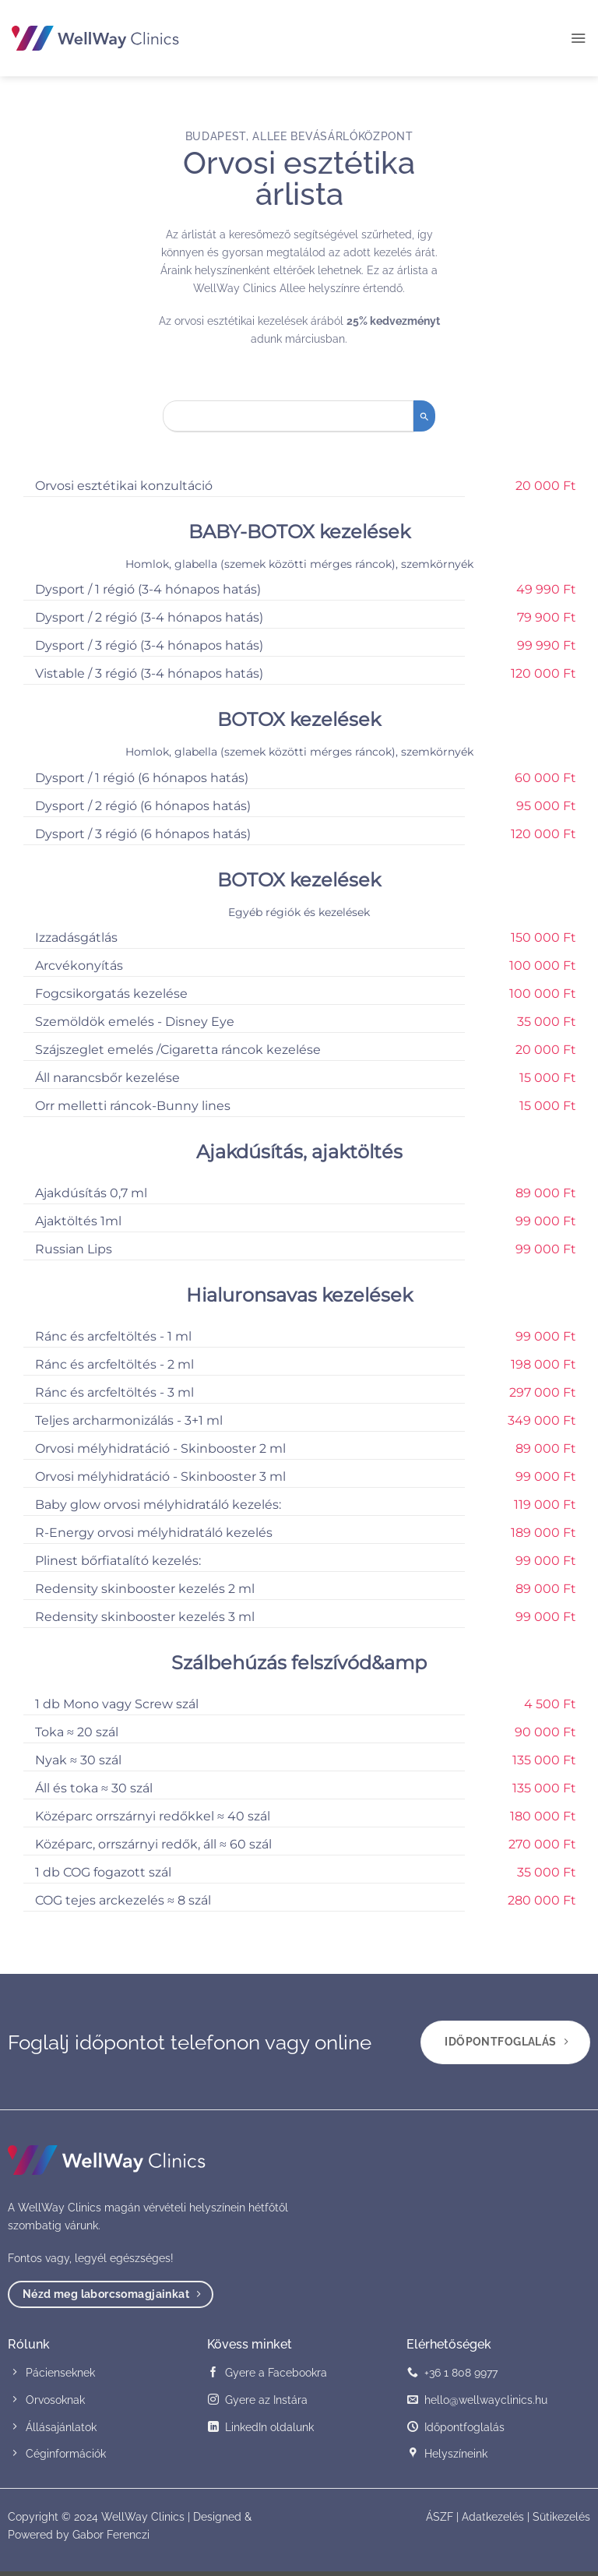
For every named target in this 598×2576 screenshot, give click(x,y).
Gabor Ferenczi (111, 2539)
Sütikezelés (561, 2521)
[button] (577, 38)
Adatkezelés (493, 2521)
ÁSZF (439, 2521)
